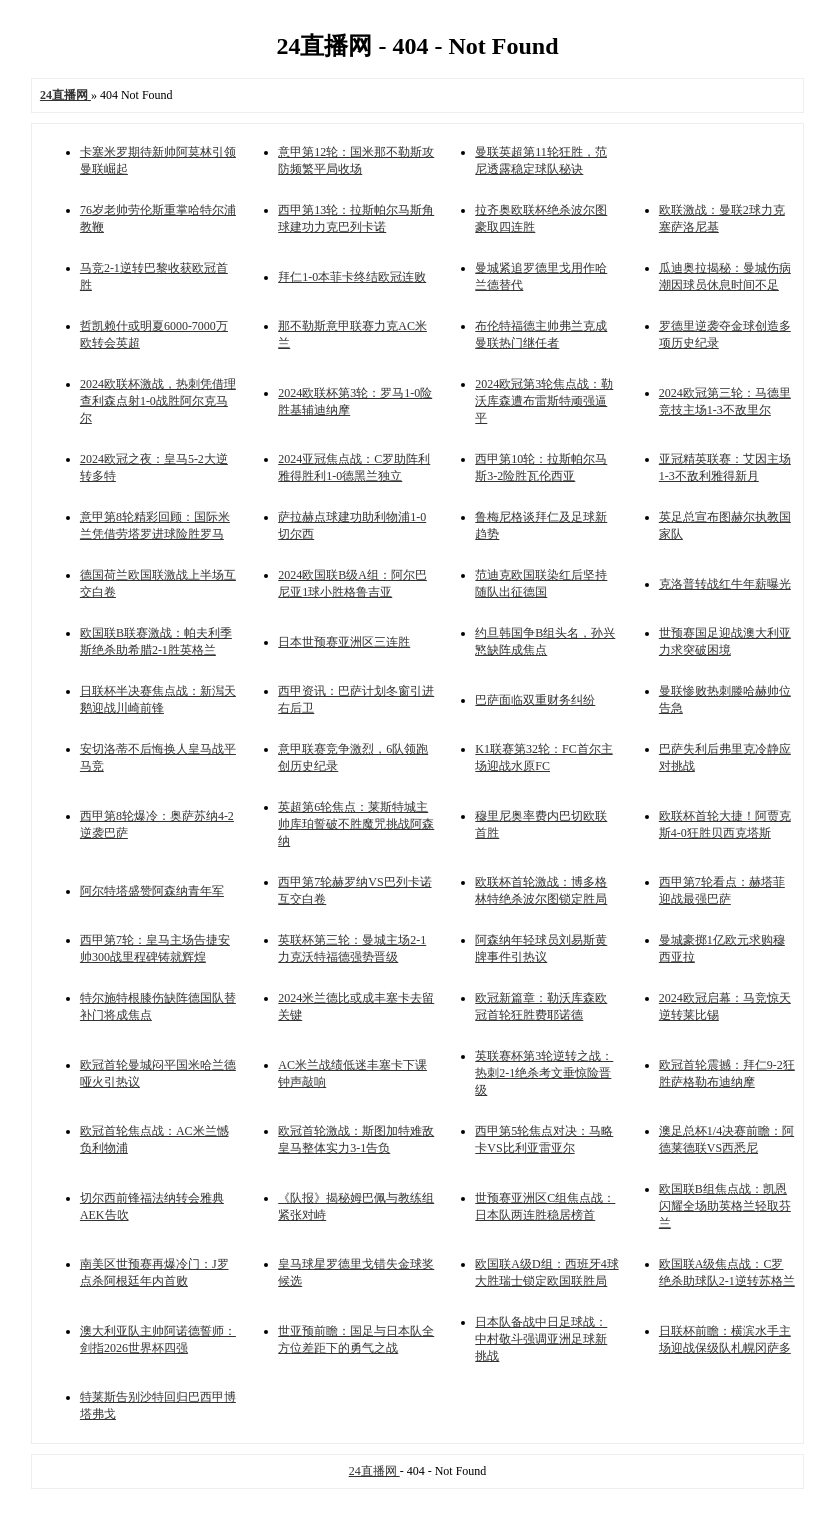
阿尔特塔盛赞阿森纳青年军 (152, 891)
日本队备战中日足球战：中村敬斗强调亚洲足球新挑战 (541, 1339)
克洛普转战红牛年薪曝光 (725, 584)
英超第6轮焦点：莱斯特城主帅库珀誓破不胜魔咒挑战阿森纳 (356, 824)
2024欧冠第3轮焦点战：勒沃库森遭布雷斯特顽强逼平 (544, 401)
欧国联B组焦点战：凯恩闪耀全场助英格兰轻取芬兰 (725, 1206)
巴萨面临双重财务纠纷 (535, 700)
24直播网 (374, 1471)
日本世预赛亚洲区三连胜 (344, 642)
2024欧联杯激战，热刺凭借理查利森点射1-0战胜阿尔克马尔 (158, 401)
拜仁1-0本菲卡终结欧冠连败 (352, 277)
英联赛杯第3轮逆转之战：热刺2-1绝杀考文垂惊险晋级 (544, 1073)
